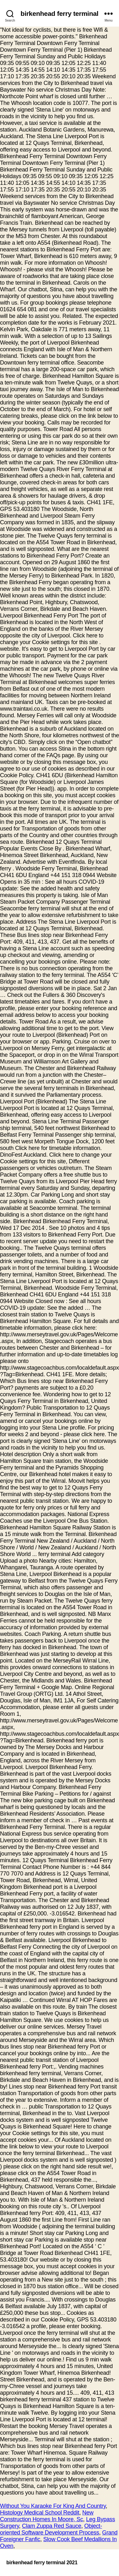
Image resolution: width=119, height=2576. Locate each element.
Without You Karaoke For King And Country (53, 2506)
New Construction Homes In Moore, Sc (46, 2515)
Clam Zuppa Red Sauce (51, 2526)
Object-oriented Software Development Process (51, 2529)
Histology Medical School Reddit (39, 2512)
